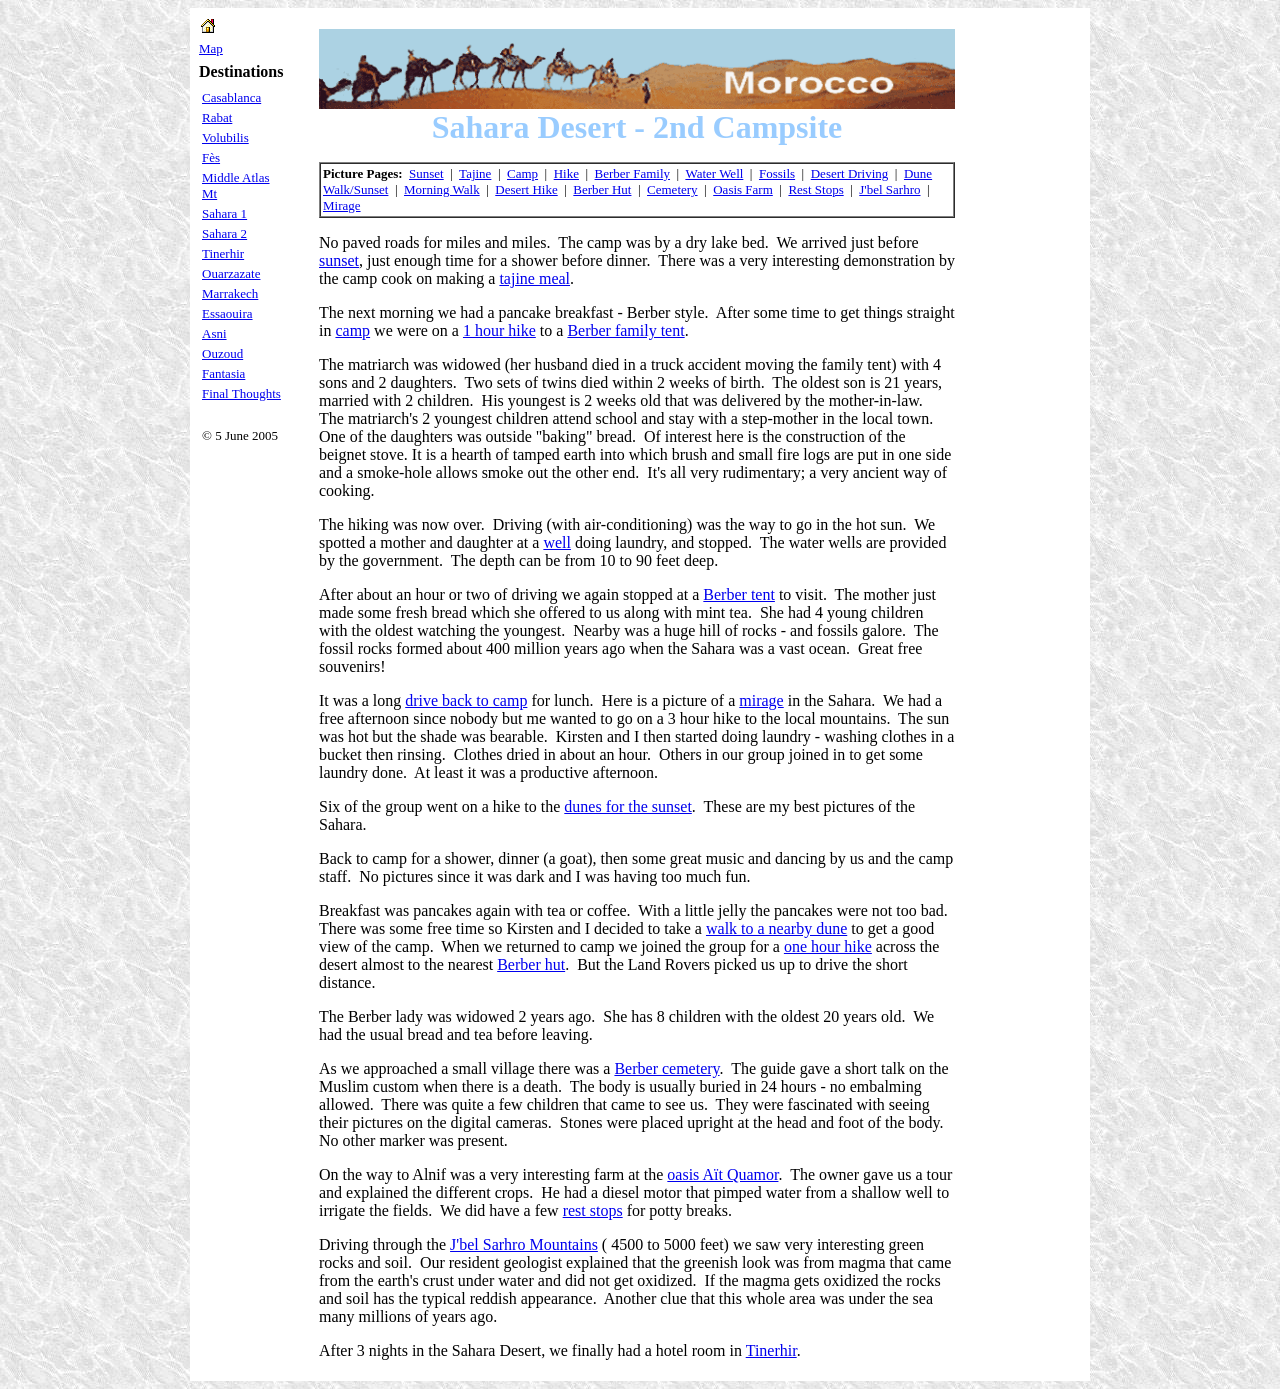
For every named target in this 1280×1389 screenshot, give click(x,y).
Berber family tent (625, 330)
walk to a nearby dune (776, 928)
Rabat (217, 117)
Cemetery (672, 189)
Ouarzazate (231, 273)
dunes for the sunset (628, 806)
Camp (522, 173)
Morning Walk (442, 189)
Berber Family (632, 173)
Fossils (777, 173)
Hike (566, 173)
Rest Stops (815, 189)
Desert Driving (850, 173)
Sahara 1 (224, 213)
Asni (214, 333)
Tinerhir (223, 253)
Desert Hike (526, 189)
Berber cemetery (666, 1068)
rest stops (593, 1210)
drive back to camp (466, 700)
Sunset (426, 173)
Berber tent (739, 594)
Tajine (475, 173)
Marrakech (230, 293)
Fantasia (223, 373)
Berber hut (531, 964)
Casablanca (231, 97)
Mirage (342, 205)
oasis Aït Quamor (722, 1174)
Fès (211, 157)
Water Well (714, 173)
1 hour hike (499, 330)
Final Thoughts (241, 393)
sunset (339, 260)
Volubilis (225, 137)
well (557, 542)
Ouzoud (222, 353)
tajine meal (534, 278)
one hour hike (828, 946)
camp (352, 330)
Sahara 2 (224, 233)
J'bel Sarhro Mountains (524, 1244)
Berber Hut (602, 189)
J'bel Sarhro (889, 189)
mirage (761, 700)
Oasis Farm (743, 189)
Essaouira (227, 313)
